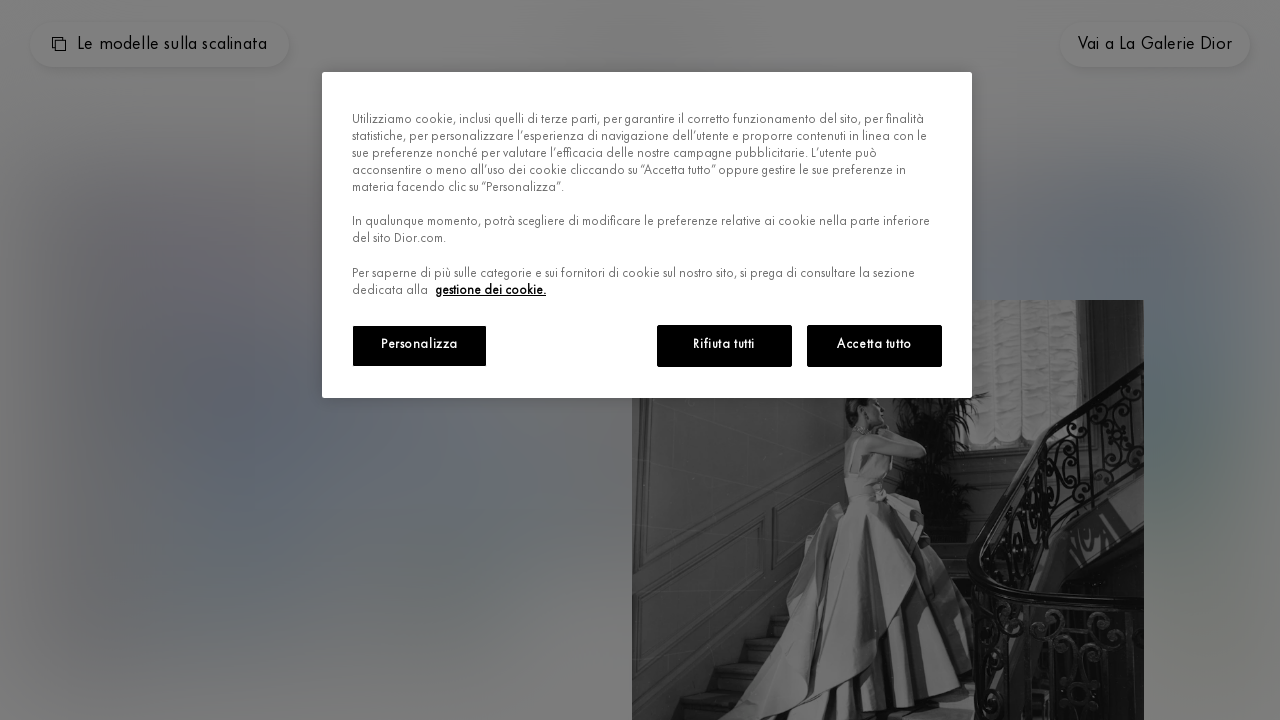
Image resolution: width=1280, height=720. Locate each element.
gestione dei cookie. (491, 291)
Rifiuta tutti (723, 345)
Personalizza (419, 345)
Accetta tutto (874, 345)
